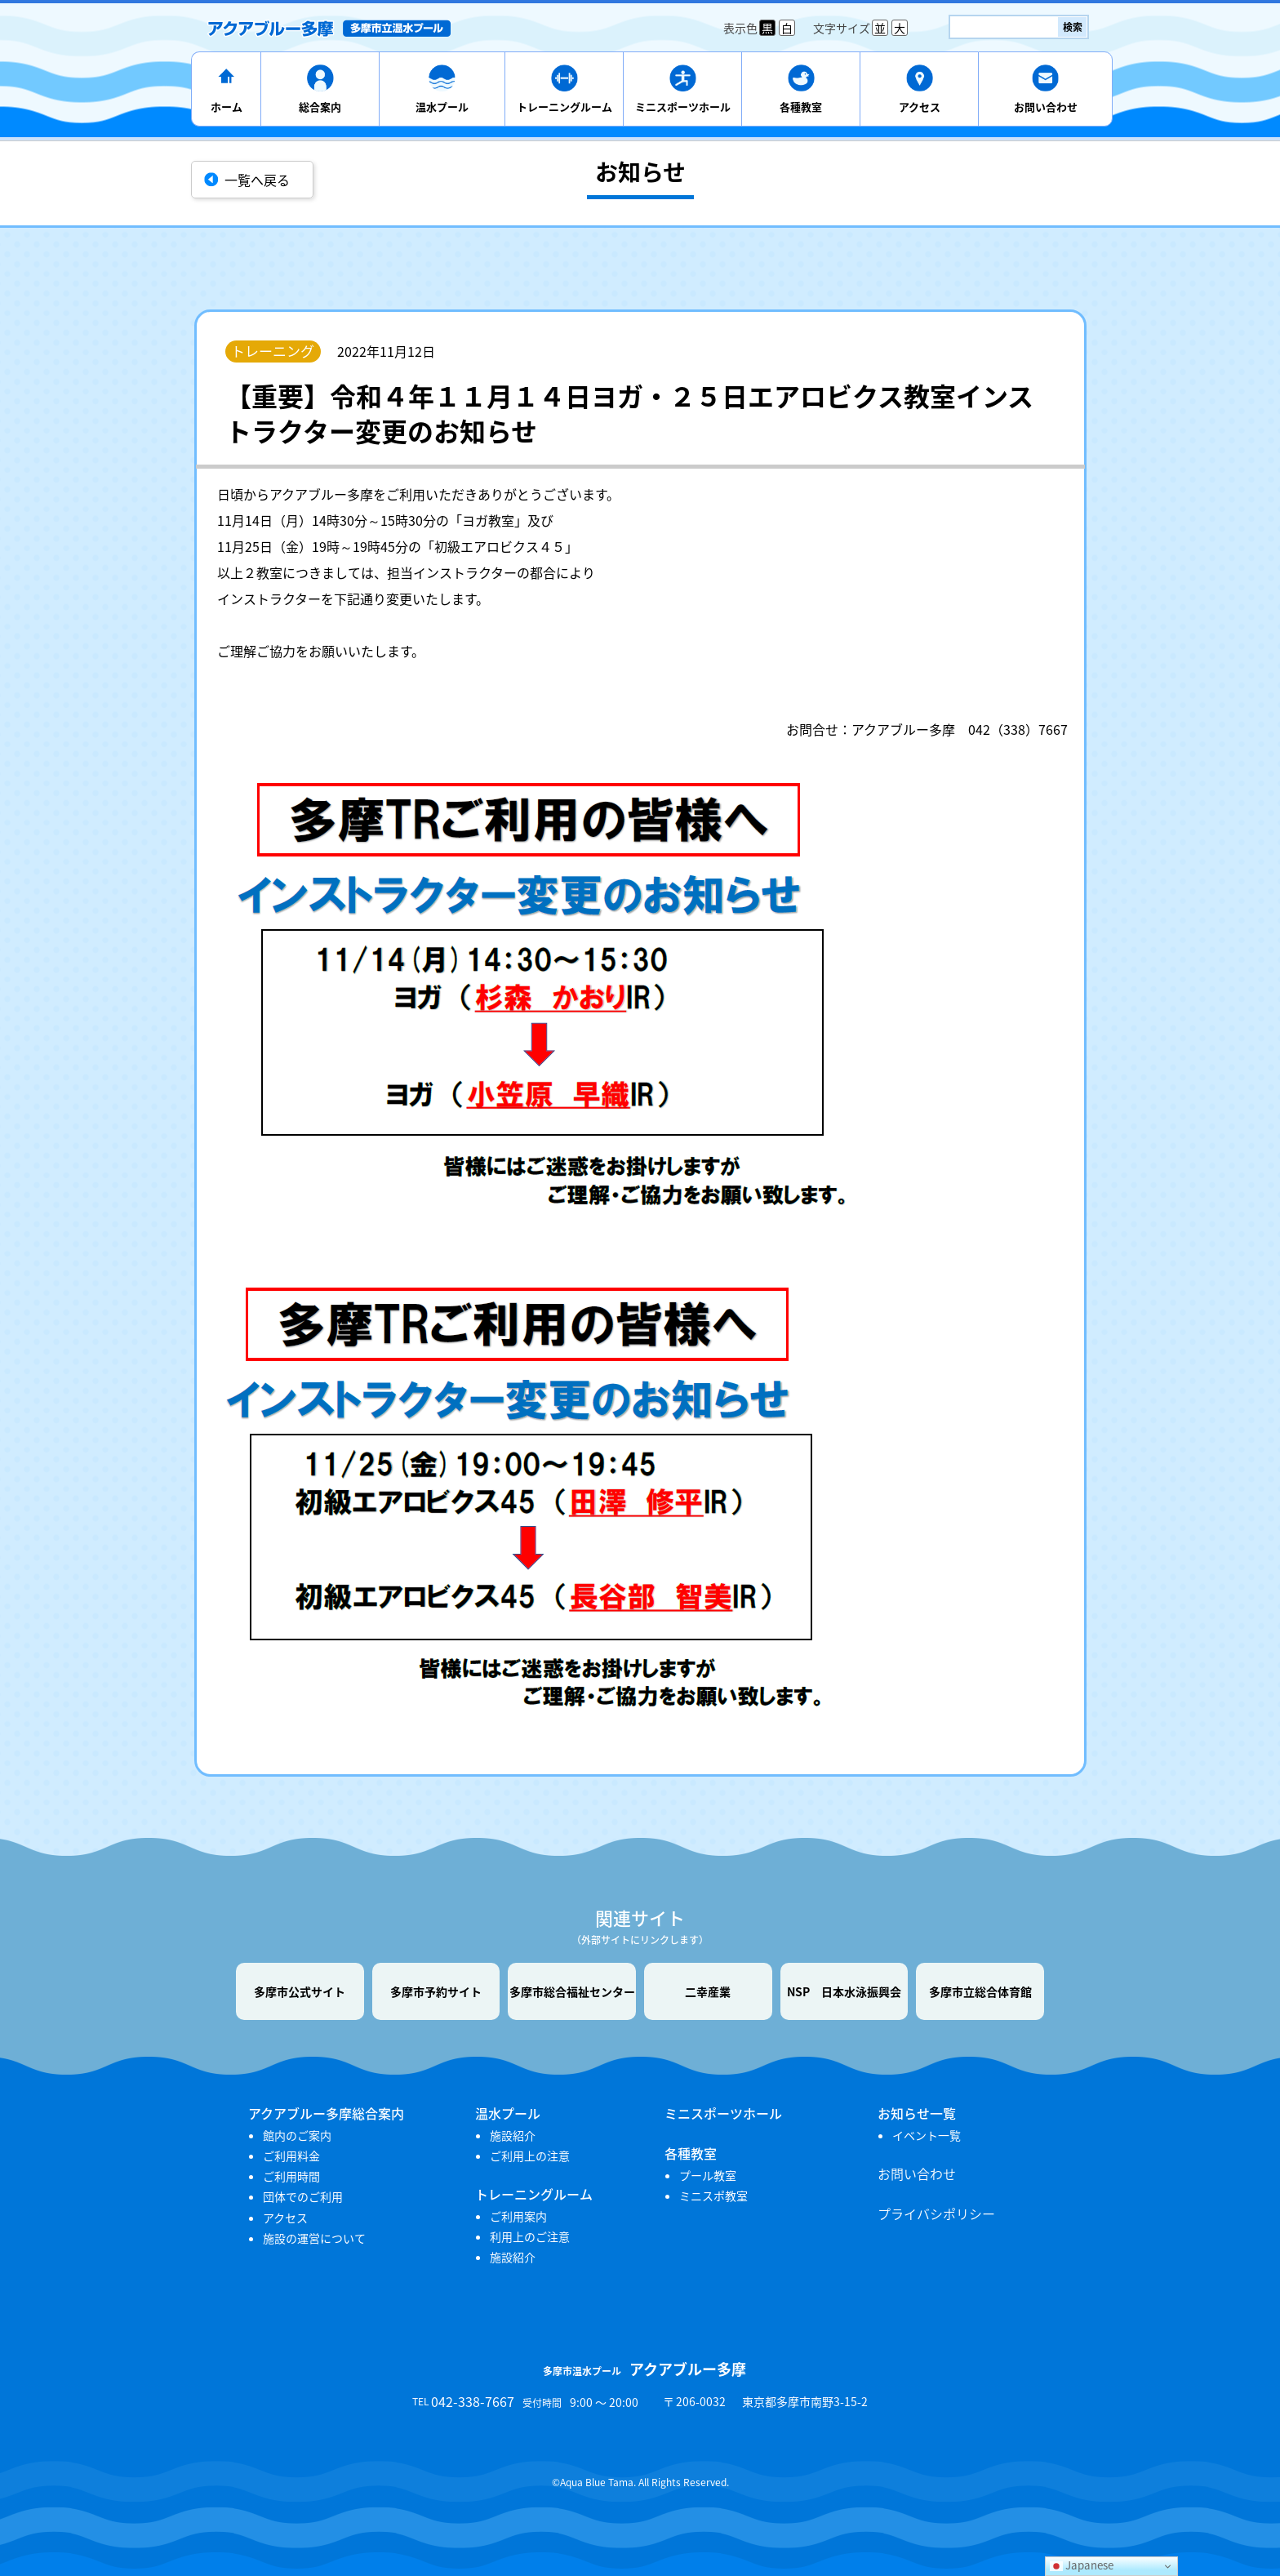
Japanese (1081, 2565)
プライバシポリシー (936, 2213)
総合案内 (320, 106)
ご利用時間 (291, 2176)
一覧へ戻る (257, 179)
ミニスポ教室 (713, 2195)
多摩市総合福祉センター (572, 1991)
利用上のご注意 (530, 2236)
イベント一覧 (926, 2135)
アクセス (919, 106)
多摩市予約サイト (436, 1991)
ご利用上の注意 (530, 2155)
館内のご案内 (297, 2135)
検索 (1072, 27)
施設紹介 (513, 2135)
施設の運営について (314, 2238)
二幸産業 (708, 1991)
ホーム (226, 106)
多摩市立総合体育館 (980, 1991)
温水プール (442, 106)
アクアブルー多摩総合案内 (326, 2113)
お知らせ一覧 (917, 2113)
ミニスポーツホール (683, 106)
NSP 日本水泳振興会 (844, 1991)
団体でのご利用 (303, 2196)
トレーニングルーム (564, 106)
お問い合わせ (1046, 106)
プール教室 (707, 2175)
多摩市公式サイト (299, 1991)
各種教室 (801, 106)
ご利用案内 (518, 2216)
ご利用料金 (291, 2155)
